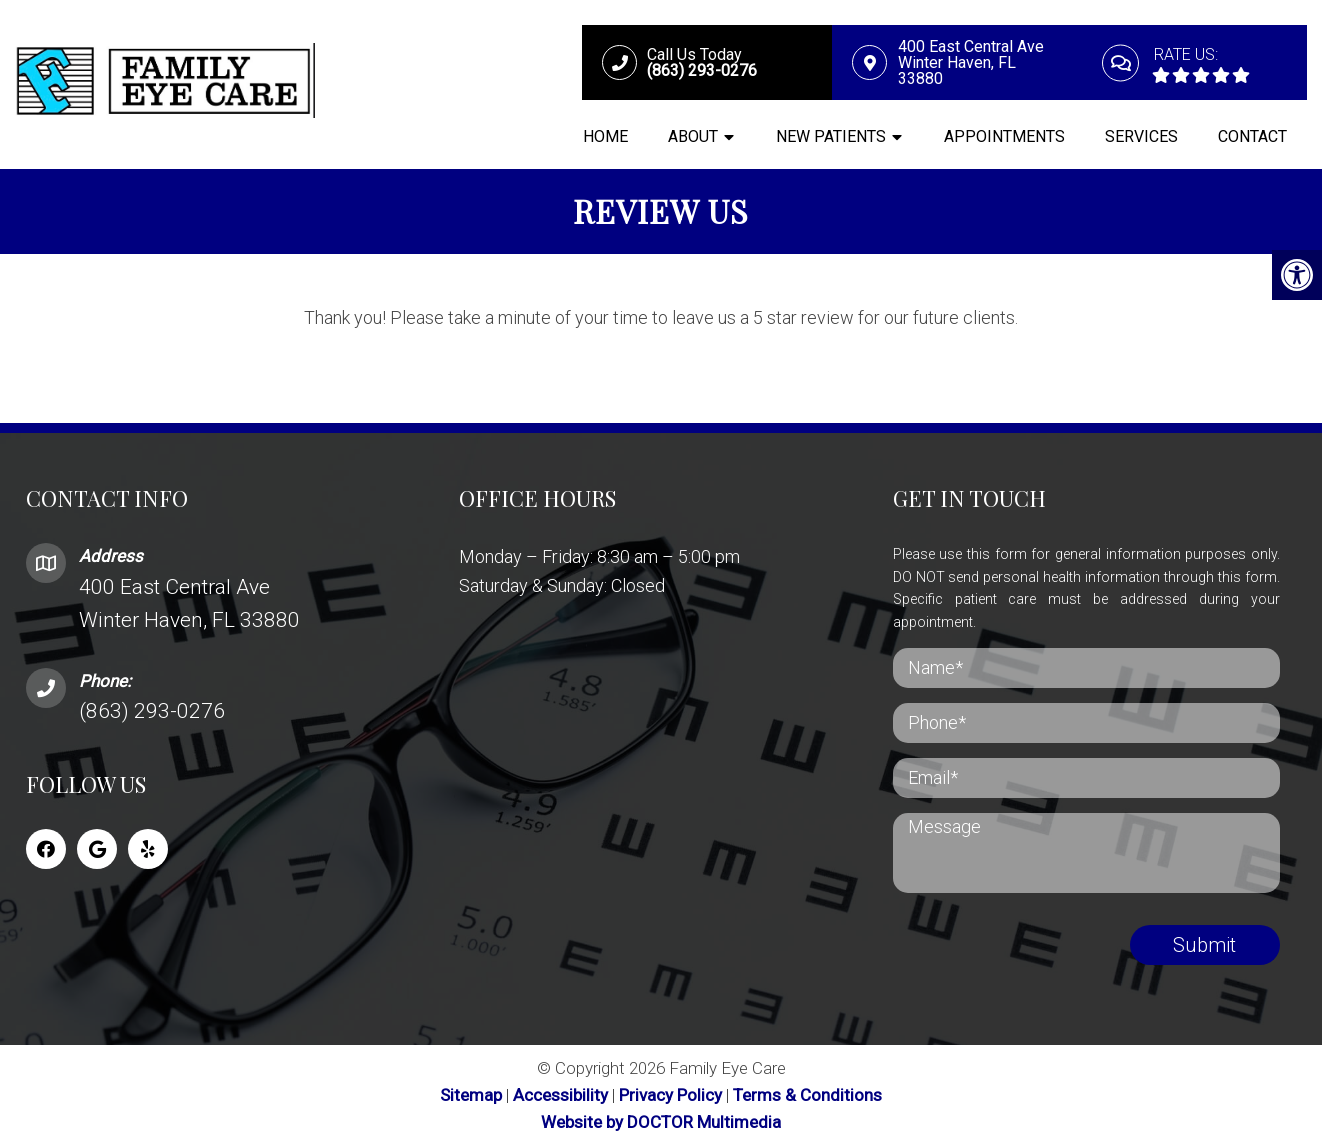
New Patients (831, 136)
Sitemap (471, 1095)
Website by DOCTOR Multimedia (661, 1122)
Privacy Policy (672, 1095)
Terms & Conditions (807, 1095)
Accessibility (560, 1095)
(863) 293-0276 (152, 711)
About (693, 136)
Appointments (1004, 136)
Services (1141, 136)
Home (605, 136)
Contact (1252, 136)
